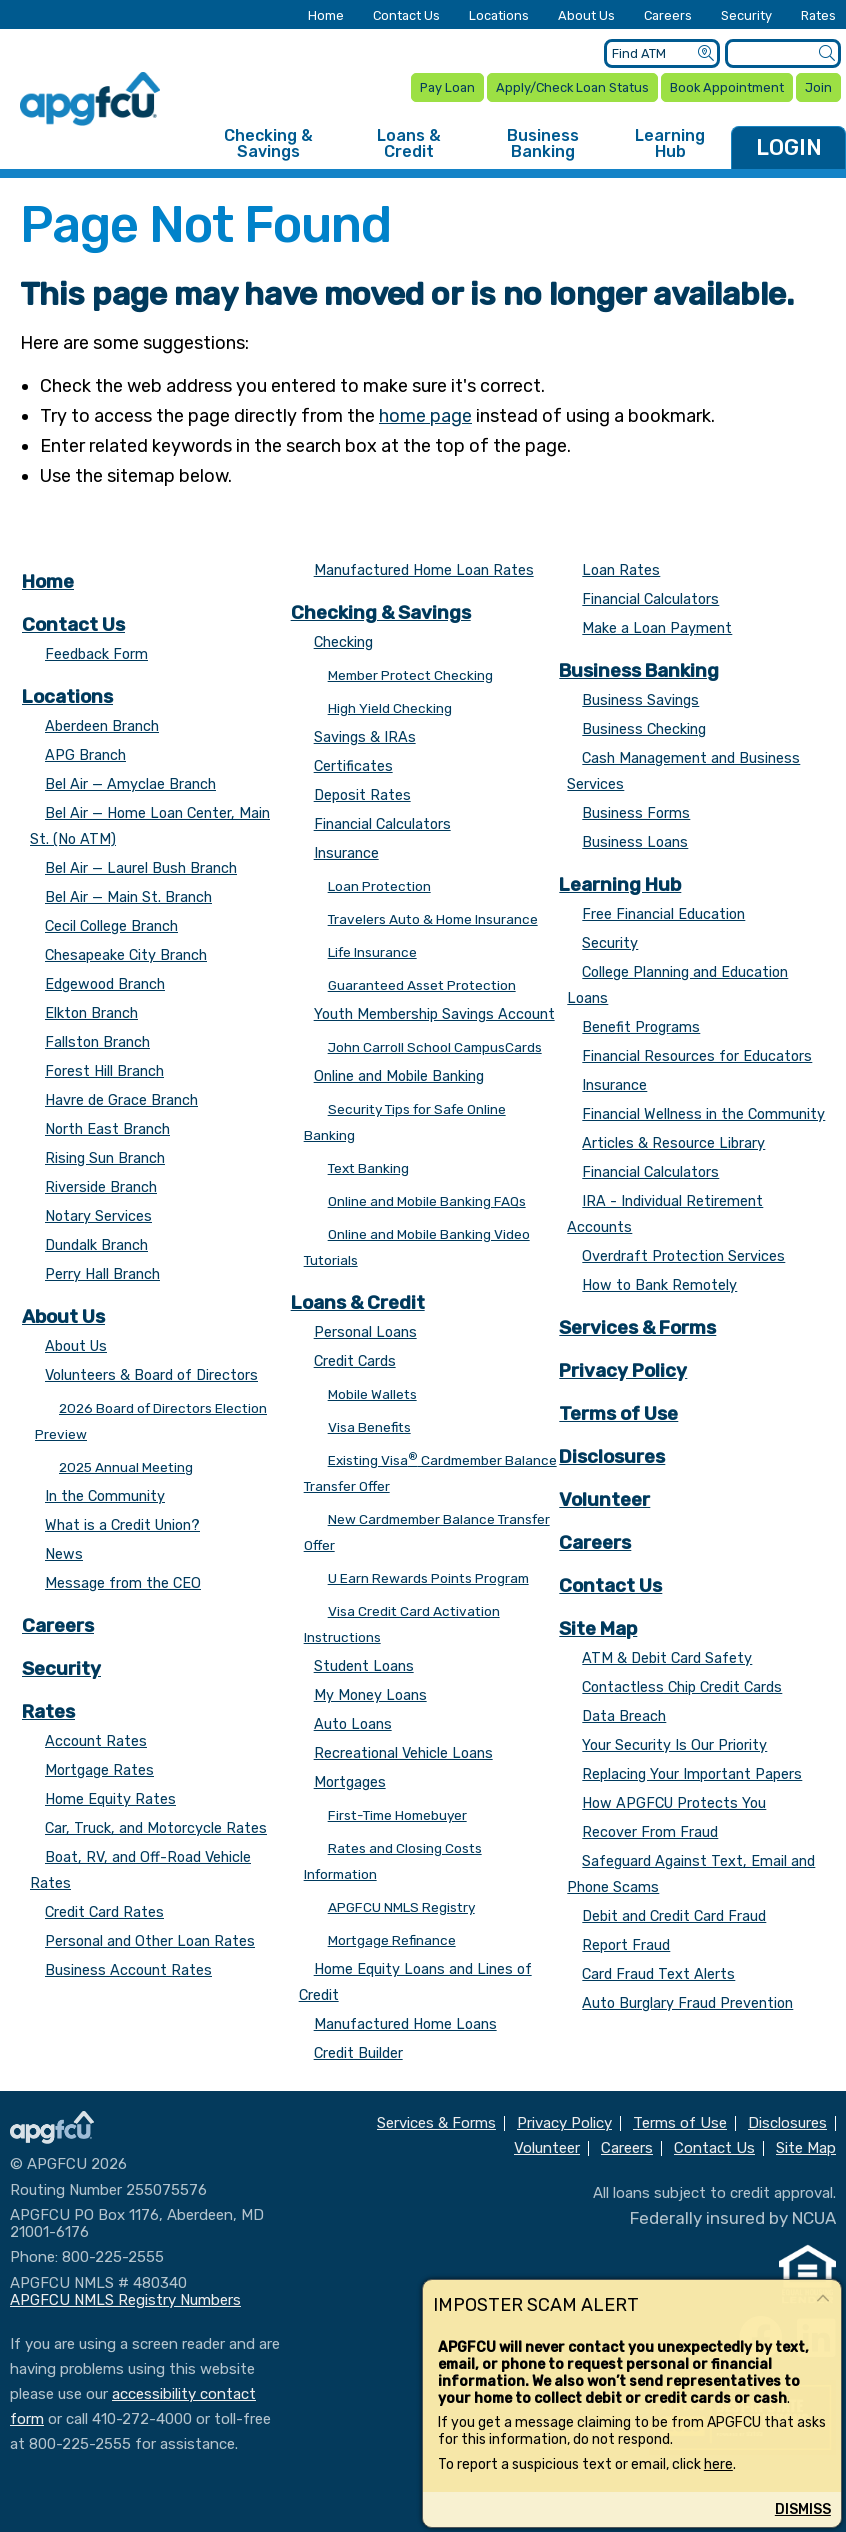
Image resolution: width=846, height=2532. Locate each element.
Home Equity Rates (110, 1799)
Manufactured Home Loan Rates (424, 570)
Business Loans (635, 842)
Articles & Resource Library (673, 1143)
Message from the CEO (123, 1583)
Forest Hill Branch (104, 1071)
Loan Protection (379, 886)
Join (818, 87)
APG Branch (85, 755)
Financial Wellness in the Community (703, 1114)
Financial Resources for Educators (697, 1056)
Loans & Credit (409, 143)
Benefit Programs (641, 1027)
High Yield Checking (390, 708)
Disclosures (612, 1456)
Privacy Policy (623, 1370)
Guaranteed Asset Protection (422, 985)
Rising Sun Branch (105, 1158)
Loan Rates (621, 570)
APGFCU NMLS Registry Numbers (125, 2300)
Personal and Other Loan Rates (150, 1941)
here (718, 2464)
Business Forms (636, 813)
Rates (818, 16)
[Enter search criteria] (783, 53)
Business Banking (543, 143)
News (64, 1554)
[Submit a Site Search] (826, 53)
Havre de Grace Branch (121, 1100)
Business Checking (644, 729)
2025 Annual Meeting (126, 1467)
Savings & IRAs (365, 737)
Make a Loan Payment (657, 628)
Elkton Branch (91, 1013)
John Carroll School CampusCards (435, 1047)
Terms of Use (618, 1413)
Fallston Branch (97, 1042)
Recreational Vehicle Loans (403, 1753)
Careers (668, 16)
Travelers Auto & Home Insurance (433, 919)
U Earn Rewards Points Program (428, 1578)
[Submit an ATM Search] (705, 53)
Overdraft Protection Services (683, 1256)
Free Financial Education (663, 914)
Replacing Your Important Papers (692, 1774)
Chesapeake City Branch (126, 955)
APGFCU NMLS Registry (401, 1907)
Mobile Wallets (372, 1394)
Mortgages (350, 1782)
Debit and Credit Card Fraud (674, 1916)
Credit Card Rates (104, 1912)
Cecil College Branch (111, 926)
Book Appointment (727, 87)
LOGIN (789, 147)
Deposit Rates (362, 795)
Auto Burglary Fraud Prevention (687, 2003)
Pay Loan (447, 87)
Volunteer (604, 1499)
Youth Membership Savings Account (434, 1014)
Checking (343, 642)
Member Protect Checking (410, 675)
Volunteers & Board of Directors (151, 1375)
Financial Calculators (382, 824)
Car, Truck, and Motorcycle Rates (156, 1828)
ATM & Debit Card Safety (667, 1658)
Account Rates (96, 1741)
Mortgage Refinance (392, 1940)
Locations (499, 16)
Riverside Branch (101, 1187)
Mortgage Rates (99, 1770)
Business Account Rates (128, 1970)
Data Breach (624, 1716)
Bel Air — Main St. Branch (128, 897)
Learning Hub (670, 143)
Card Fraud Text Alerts (658, 1974)
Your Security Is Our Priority (674, 1745)
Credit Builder (358, 2053)
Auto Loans (353, 1724)
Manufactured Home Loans (405, 2024)
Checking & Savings (268, 143)
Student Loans (364, 1666)
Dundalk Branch (96, 1245)
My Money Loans (370, 1695)
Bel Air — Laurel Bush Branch (141, 868)
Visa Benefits (369, 1427)
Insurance (346, 853)
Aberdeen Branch (102, 726)
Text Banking (368, 1168)
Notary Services (98, 1216)
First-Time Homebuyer (397, 1815)
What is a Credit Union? (122, 1525)
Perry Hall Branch (102, 1274)
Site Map (598, 1628)
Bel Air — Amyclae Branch (130, 784)
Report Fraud (626, 1945)
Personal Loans (365, 1332)
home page (425, 416)
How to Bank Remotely (659, 1285)
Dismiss (803, 2509)
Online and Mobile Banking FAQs (427, 1201)
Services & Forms (637, 1327)
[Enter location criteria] (662, 53)
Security (746, 16)
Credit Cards (355, 1361)
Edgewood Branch (105, 984)
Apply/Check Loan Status (572, 87)
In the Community (105, 1496)
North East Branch (107, 1129)
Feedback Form (96, 654)
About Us (586, 16)
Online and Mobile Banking (399, 1076)
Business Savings (640, 700)
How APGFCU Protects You (674, 1803)
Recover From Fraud (650, 1832)
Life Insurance (372, 952)
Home (326, 16)
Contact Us (406, 16)
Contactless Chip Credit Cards (682, 1687)
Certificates (353, 766)
